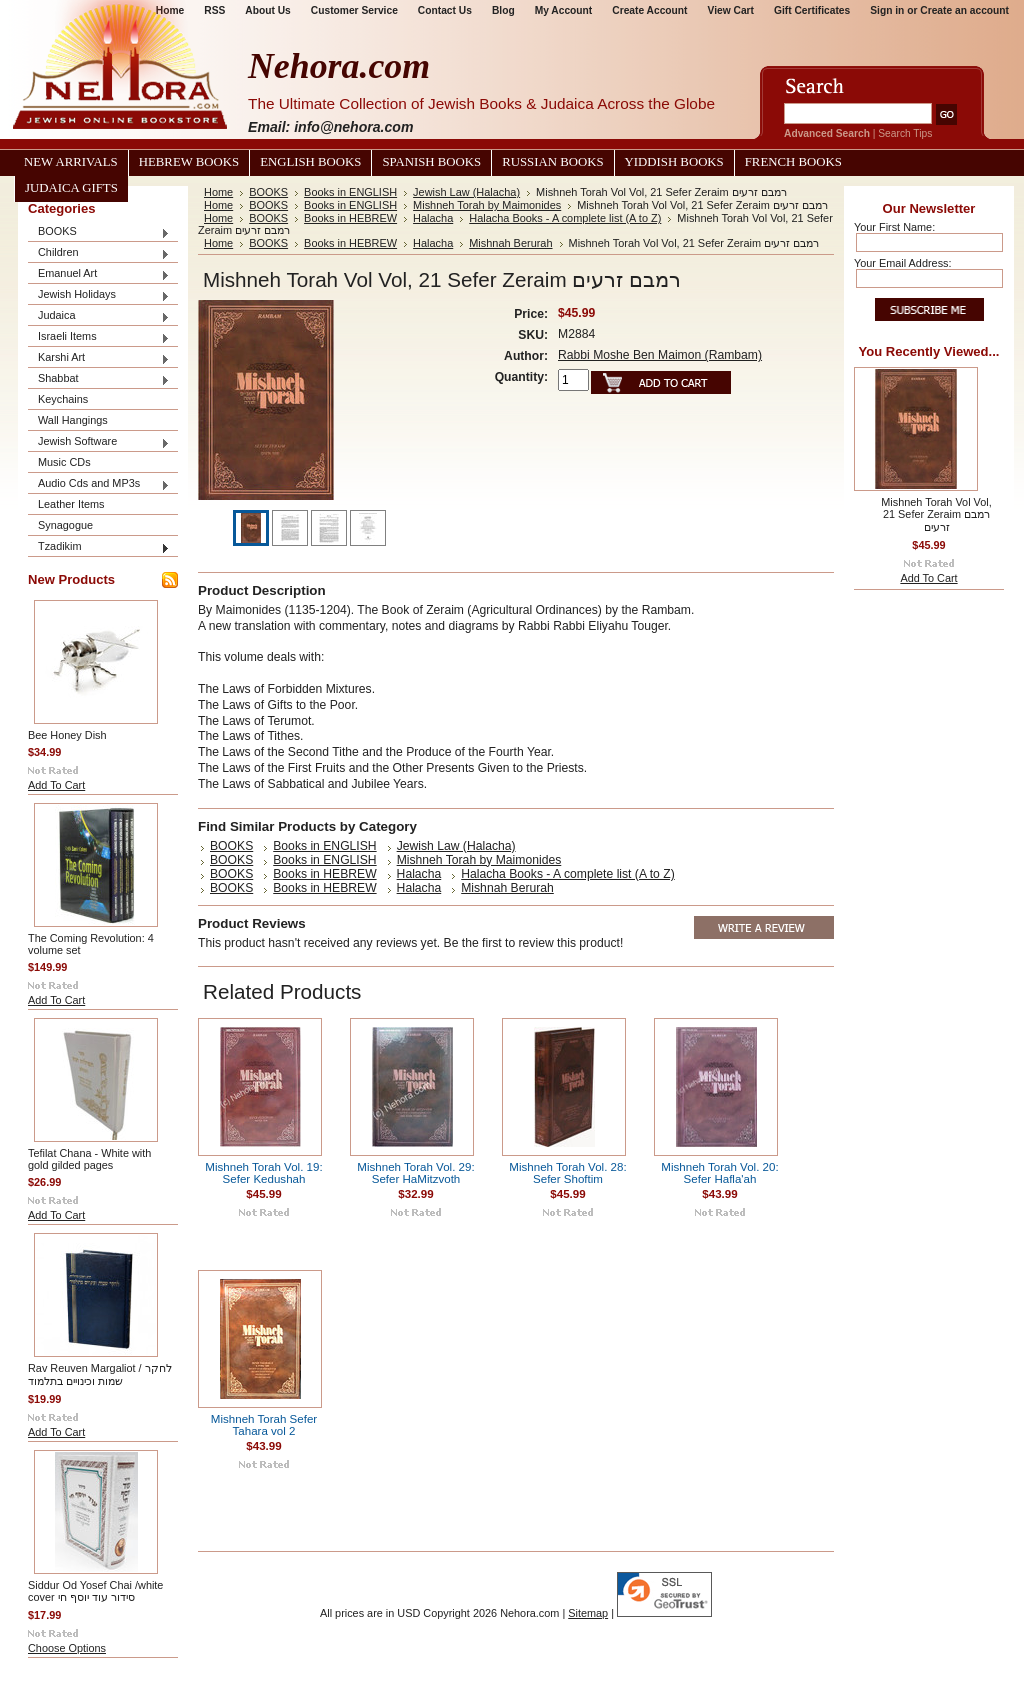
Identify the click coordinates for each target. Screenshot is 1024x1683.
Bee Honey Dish (67, 735)
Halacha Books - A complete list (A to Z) (565, 218)
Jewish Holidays (99, 295)
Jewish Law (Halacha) (466, 192)
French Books (793, 162)
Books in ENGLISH (350, 192)
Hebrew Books (189, 162)
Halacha (433, 218)
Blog (503, 10)
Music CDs (64, 462)
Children (99, 253)
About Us (267, 10)
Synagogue (65, 525)
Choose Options (67, 1648)
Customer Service (354, 10)
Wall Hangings (73, 420)
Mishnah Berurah (510, 243)
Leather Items (71, 504)
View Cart (731, 10)
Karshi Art (99, 358)
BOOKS (99, 232)
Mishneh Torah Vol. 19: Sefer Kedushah (263, 1173)
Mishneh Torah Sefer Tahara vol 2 (264, 1425)
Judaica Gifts (71, 188)
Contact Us (445, 10)
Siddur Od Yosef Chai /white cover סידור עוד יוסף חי (95, 1591)
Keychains (63, 399)
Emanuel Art (99, 274)
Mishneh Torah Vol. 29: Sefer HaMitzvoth (415, 1173)
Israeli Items (99, 337)
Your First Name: (894, 227)
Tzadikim (99, 547)
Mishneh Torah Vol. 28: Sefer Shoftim (567, 1173)
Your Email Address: (903, 263)
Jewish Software (99, 442)
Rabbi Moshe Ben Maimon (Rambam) (660, 355)
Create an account (964, 10)
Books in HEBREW (350, 218)
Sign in (887, 10)
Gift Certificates (812, 10)
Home (218, 192)
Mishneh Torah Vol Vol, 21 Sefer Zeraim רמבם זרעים (936, 514)
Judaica (99, 316)
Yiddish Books (674, 162)
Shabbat (99, 379)
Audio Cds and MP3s (99, 484)
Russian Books (552, 162)
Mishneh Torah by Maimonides (487, 205)
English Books (310, 162)
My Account (564, 10)
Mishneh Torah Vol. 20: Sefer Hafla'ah (719, 1173)
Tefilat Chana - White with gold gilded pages (89, 1159)
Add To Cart (56, 785)
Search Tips (905, 133)
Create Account (649, 10)
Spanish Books (431, 162)
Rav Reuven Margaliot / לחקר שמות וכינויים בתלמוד (100, 1374)
